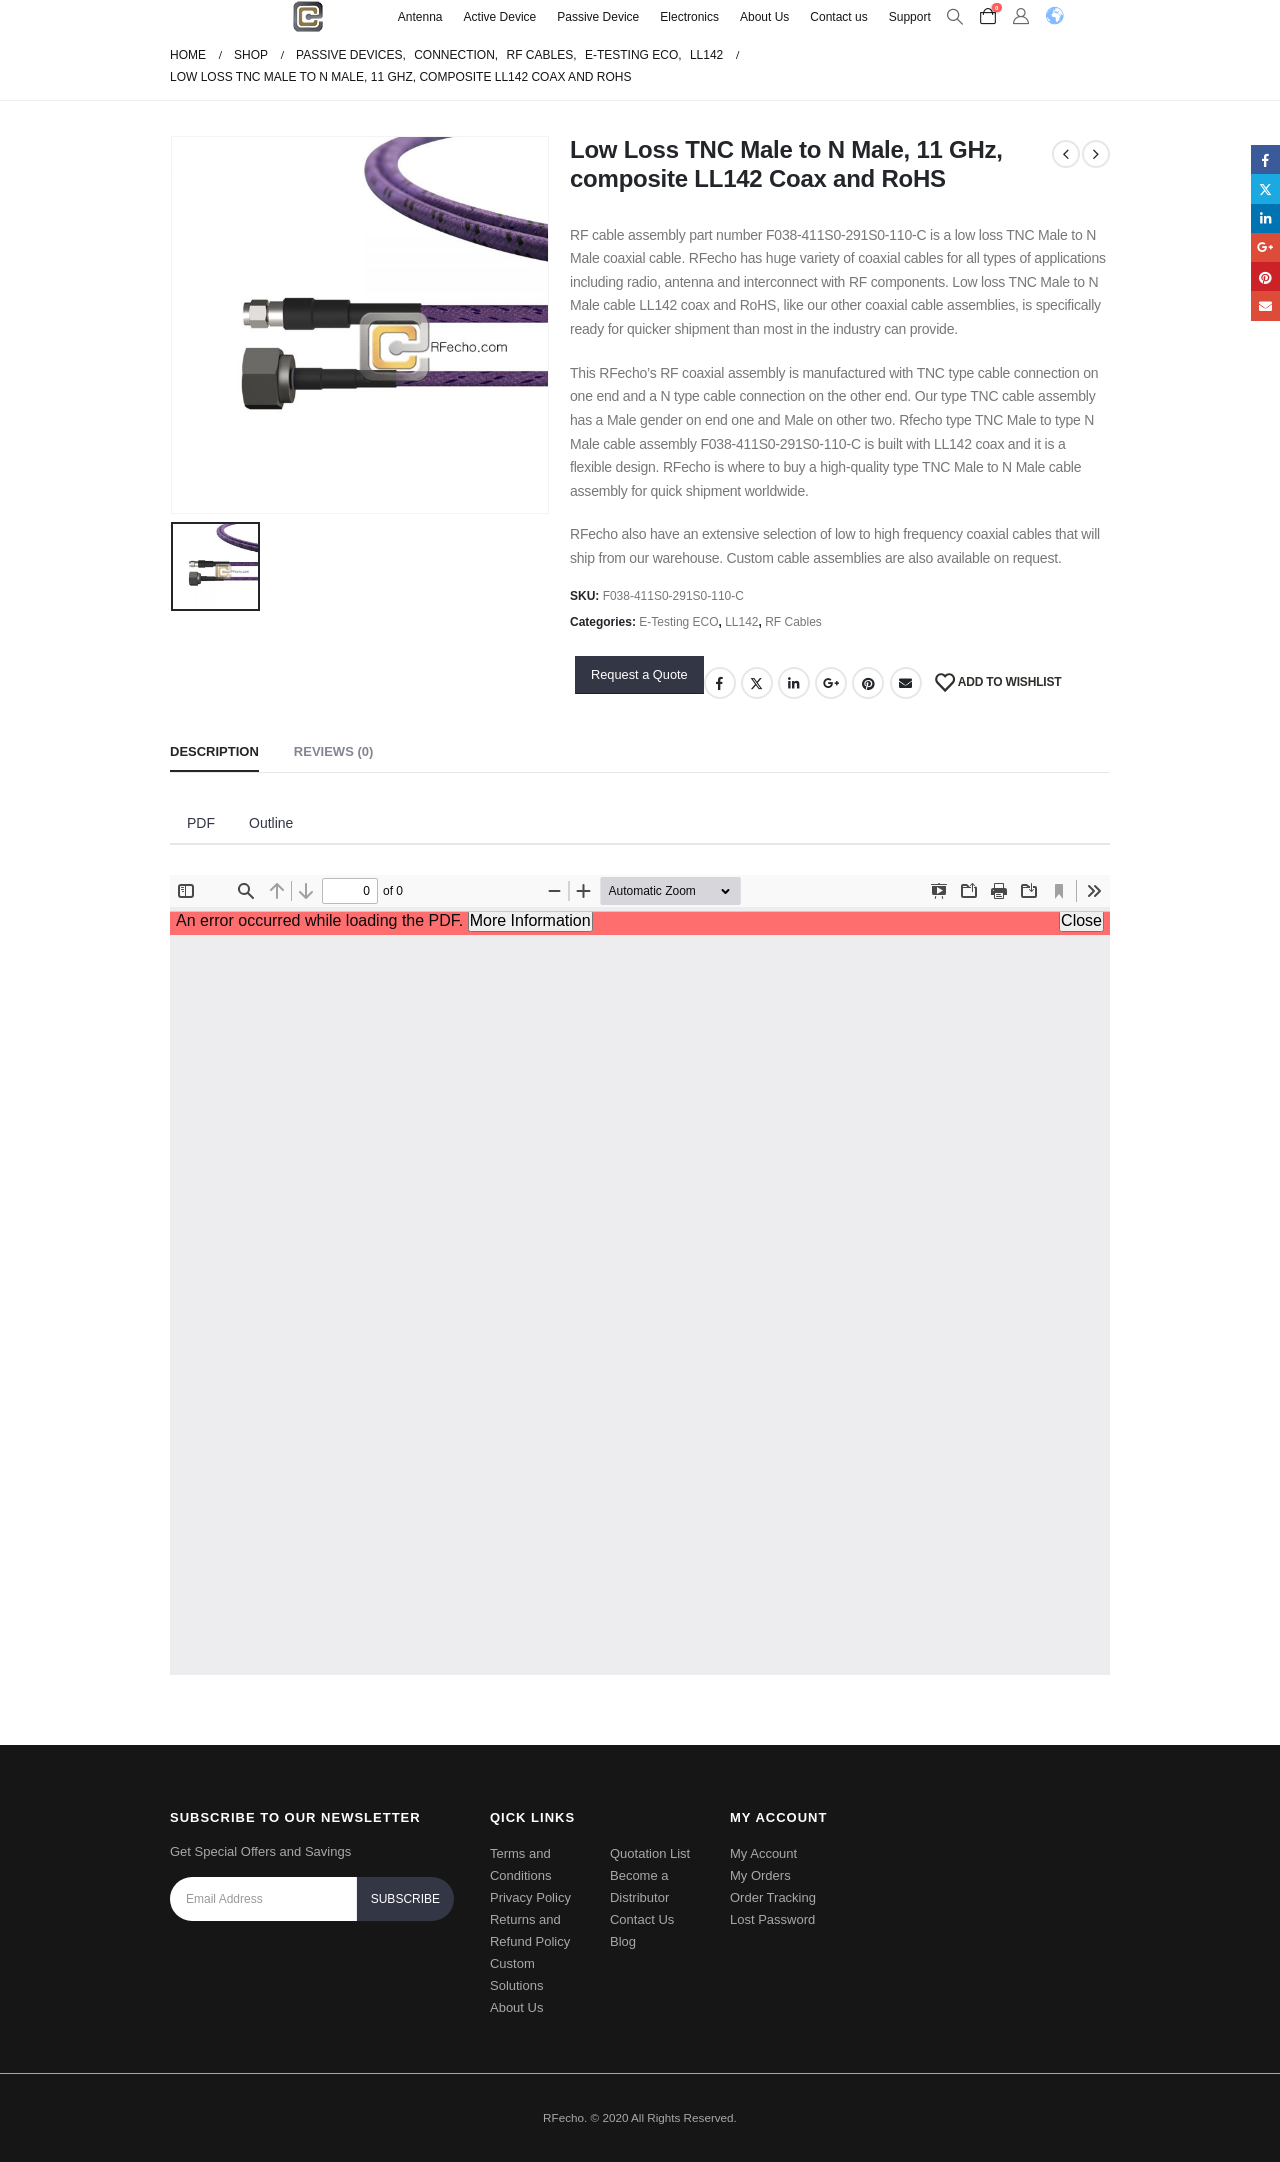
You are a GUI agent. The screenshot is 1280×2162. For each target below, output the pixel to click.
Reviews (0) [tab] (333, 751)
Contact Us (642, 1919)
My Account (763, 1853)
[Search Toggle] (955, 17)
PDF (201, 823)
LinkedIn (794, 683)
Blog (623, 1941)
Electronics (689, 17)
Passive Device (598, 17)
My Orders (760, 1875)
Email (906, 683)
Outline (271, 823)
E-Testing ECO (678, 622)
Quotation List (650, 1853)
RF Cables (793, 622)
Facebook (720, 683)
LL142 (741, 622)
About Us (764, 17)
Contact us (838, 17)
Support (910, 17)
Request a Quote (639, 674)
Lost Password (772, 1919)
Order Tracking (773, 1897)
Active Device (500, 17)
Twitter (757, 683)
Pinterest (868, 683)
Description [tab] (214, 751)
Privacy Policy (530, 1897)
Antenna (420, 17)
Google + (831, 683)
